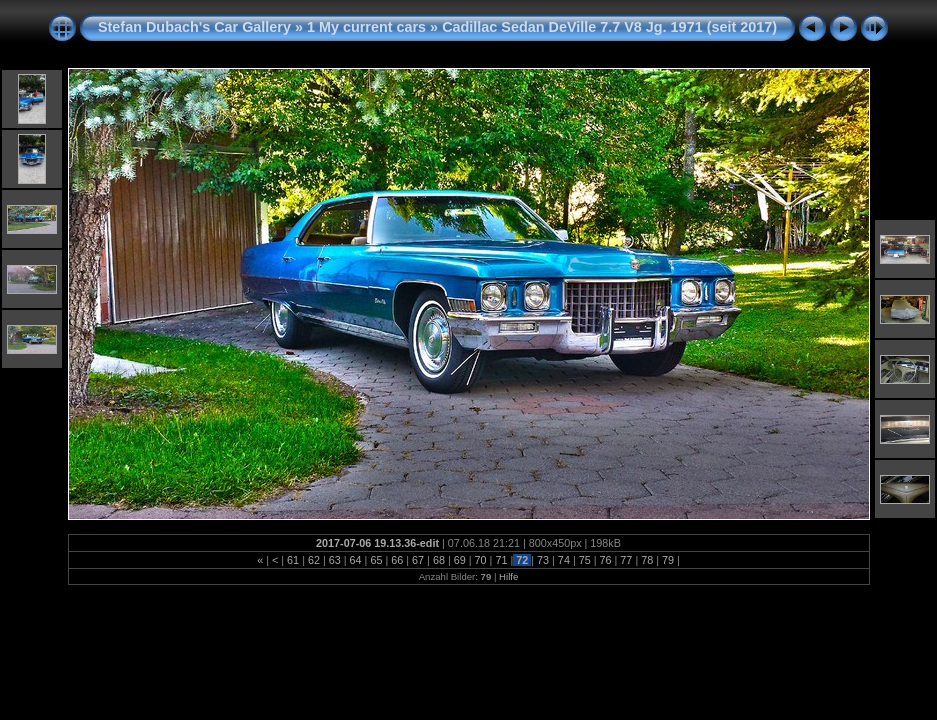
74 (564, 560)
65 (376, 560)
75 (585, 560)
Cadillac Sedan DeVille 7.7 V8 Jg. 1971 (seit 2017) (609, 27)
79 (668, 560)
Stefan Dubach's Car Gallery (194, 27)
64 (356, 560)
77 (626, 560)
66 (397, 560)
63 (335, 560)
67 (418, 560)
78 (647, 560)
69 (460, 560)
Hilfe (508, 576)
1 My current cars (366, 27)
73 (543, 560)
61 (293, 560)
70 (481, 560)
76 (606, 560)
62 (314, 560)
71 (501, 560)
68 (439, 560)
